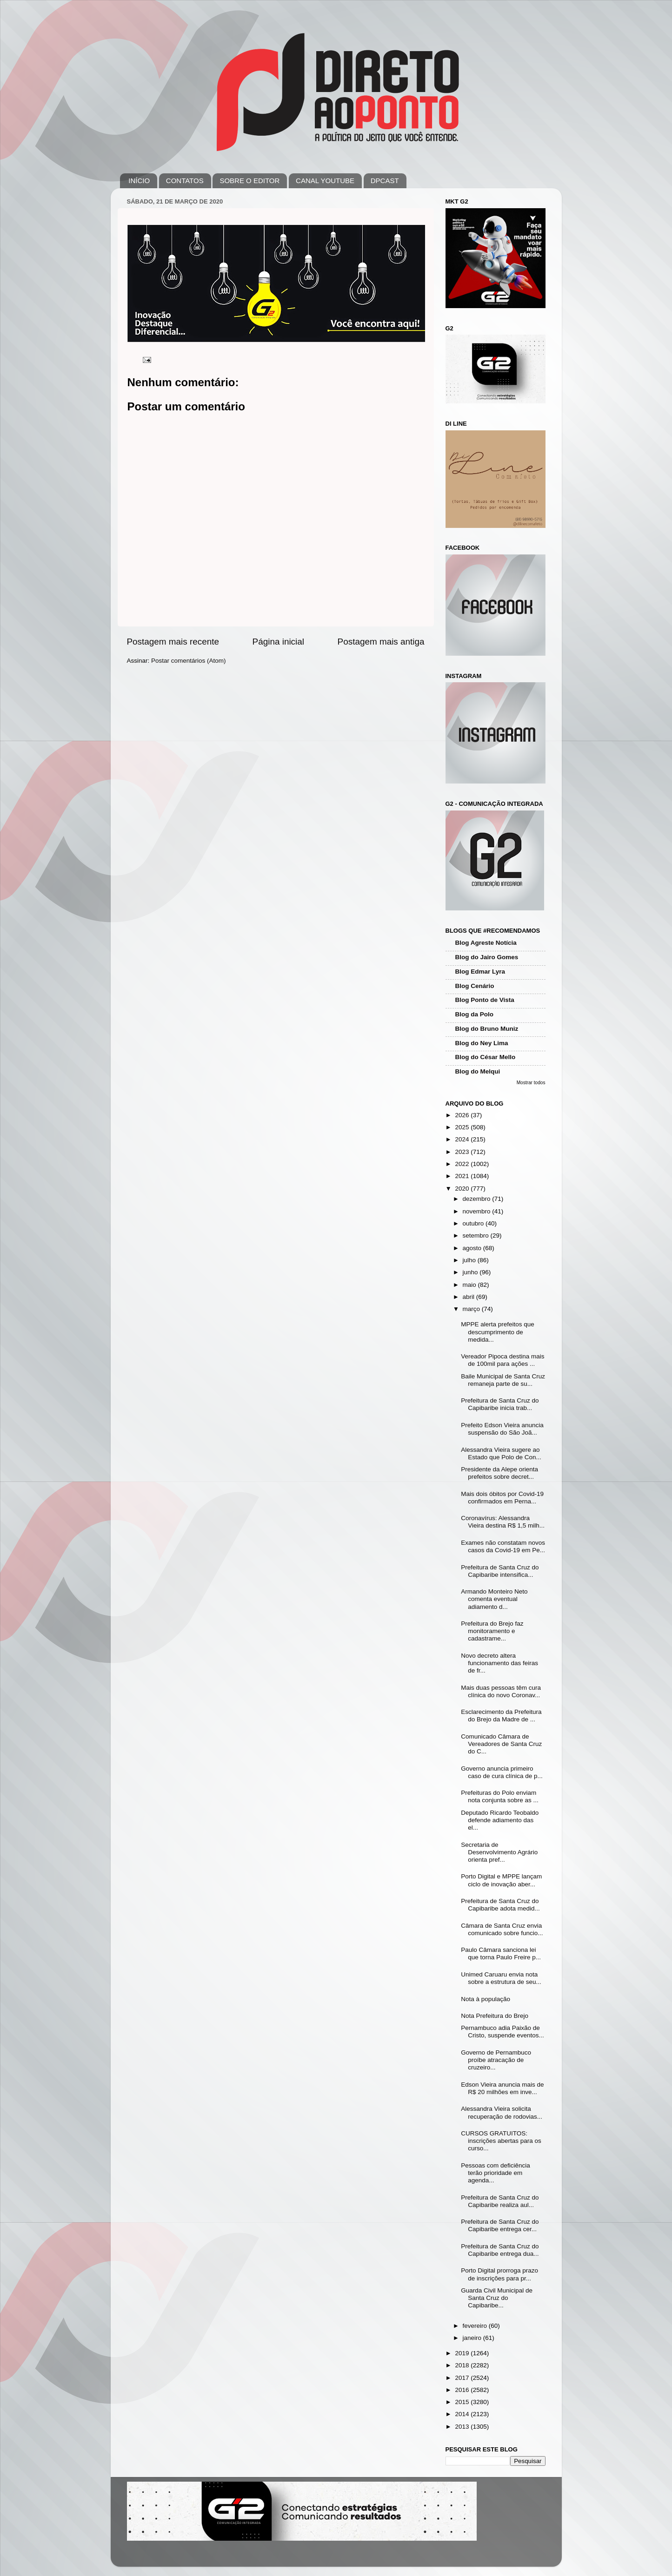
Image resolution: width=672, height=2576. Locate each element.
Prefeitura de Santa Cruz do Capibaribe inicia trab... (500, 1404)
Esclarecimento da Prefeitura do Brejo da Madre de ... (501, 1715)
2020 (463, 1188)
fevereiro (476, 2325)
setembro (477, 1235)
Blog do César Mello (485, 1057)
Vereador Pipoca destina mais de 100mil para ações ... (502, 1360)
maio (470, 1284)
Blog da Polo (474, 1014)
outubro (474, 1223)
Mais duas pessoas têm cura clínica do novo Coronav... (501, 1691)
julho (470, 1260)
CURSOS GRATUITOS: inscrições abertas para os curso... (501, 2141)
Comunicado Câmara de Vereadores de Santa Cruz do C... (501, 1744)
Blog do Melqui (477, 1071)
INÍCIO (139, 180)
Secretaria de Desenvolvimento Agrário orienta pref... (499, 1852)
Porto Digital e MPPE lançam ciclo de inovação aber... (501, 1880)
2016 (463, 2389)
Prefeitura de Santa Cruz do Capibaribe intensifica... (500, 1571)
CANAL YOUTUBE (325, 180)
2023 (463, 1151)
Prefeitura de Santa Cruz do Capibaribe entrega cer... (500, 2225)
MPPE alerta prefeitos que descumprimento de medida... (497, 1332)
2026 (463, 1115)
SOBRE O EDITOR (249, 180)
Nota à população (485, 1999)
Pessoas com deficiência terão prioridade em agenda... (495, 2173)
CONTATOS (185, 180)
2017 (463, 2377)
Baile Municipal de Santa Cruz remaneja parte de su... (503, 1380)
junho (471, 1272)
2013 (463, 2426)
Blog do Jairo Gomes (487, 957)
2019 (463, 2353)
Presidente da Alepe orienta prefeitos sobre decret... (499, 1473)
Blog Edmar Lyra (480, 971)
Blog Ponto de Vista (484, 999)
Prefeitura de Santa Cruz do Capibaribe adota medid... (500, 1904)
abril (469, 1296)
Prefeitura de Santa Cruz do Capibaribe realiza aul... (500, 2201)
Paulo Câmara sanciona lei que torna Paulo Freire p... (501, 1953)
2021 (463, 1176)
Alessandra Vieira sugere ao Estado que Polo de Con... (501, 1453)
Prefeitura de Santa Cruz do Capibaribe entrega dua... (500, 2250)
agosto (473, 1248)
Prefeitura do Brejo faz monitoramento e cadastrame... (492, 1631)
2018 (463, 2365)
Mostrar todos (531, 1082)
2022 (463, 1163)
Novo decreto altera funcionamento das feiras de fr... (499, 1663)
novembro (477, 1211)
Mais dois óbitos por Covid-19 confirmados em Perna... (502, 1497)
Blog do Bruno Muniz (487, 1028)
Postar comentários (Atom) (188, 660)
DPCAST (385, 180)
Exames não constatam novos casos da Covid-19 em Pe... (503, 1546)
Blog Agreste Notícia (486, 942)
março (472, 1308)
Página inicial (278, 641)
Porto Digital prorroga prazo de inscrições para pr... (499, 2274)
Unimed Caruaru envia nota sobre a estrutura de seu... (501, 1978)
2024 (463, 1139)
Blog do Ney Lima (481, 1043)
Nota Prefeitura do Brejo (494, 2015)
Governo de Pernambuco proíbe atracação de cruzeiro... (496, 2060)
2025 (463, 1127)
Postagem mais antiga (381, 641)
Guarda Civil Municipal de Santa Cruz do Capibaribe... (496, 2298)
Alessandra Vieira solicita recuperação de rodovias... (501, 2112)
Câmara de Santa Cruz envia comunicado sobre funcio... (502, 1929)
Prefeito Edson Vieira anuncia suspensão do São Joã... (502, 1429)
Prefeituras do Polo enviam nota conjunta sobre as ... (500, 1796)
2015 (463, 2401)
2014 (463, 2414)
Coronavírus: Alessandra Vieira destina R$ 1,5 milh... (503, 1522)
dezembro (477, 1198)
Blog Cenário (474, 985)
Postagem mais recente (173, 641)
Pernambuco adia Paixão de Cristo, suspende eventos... (502, 2031)
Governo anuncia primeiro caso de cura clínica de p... (502, 1772)
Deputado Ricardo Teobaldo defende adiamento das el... (500, 1820)
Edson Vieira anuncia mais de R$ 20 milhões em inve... (502, 2088)
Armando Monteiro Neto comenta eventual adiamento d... (494, 1599)
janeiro (473, 2337)
